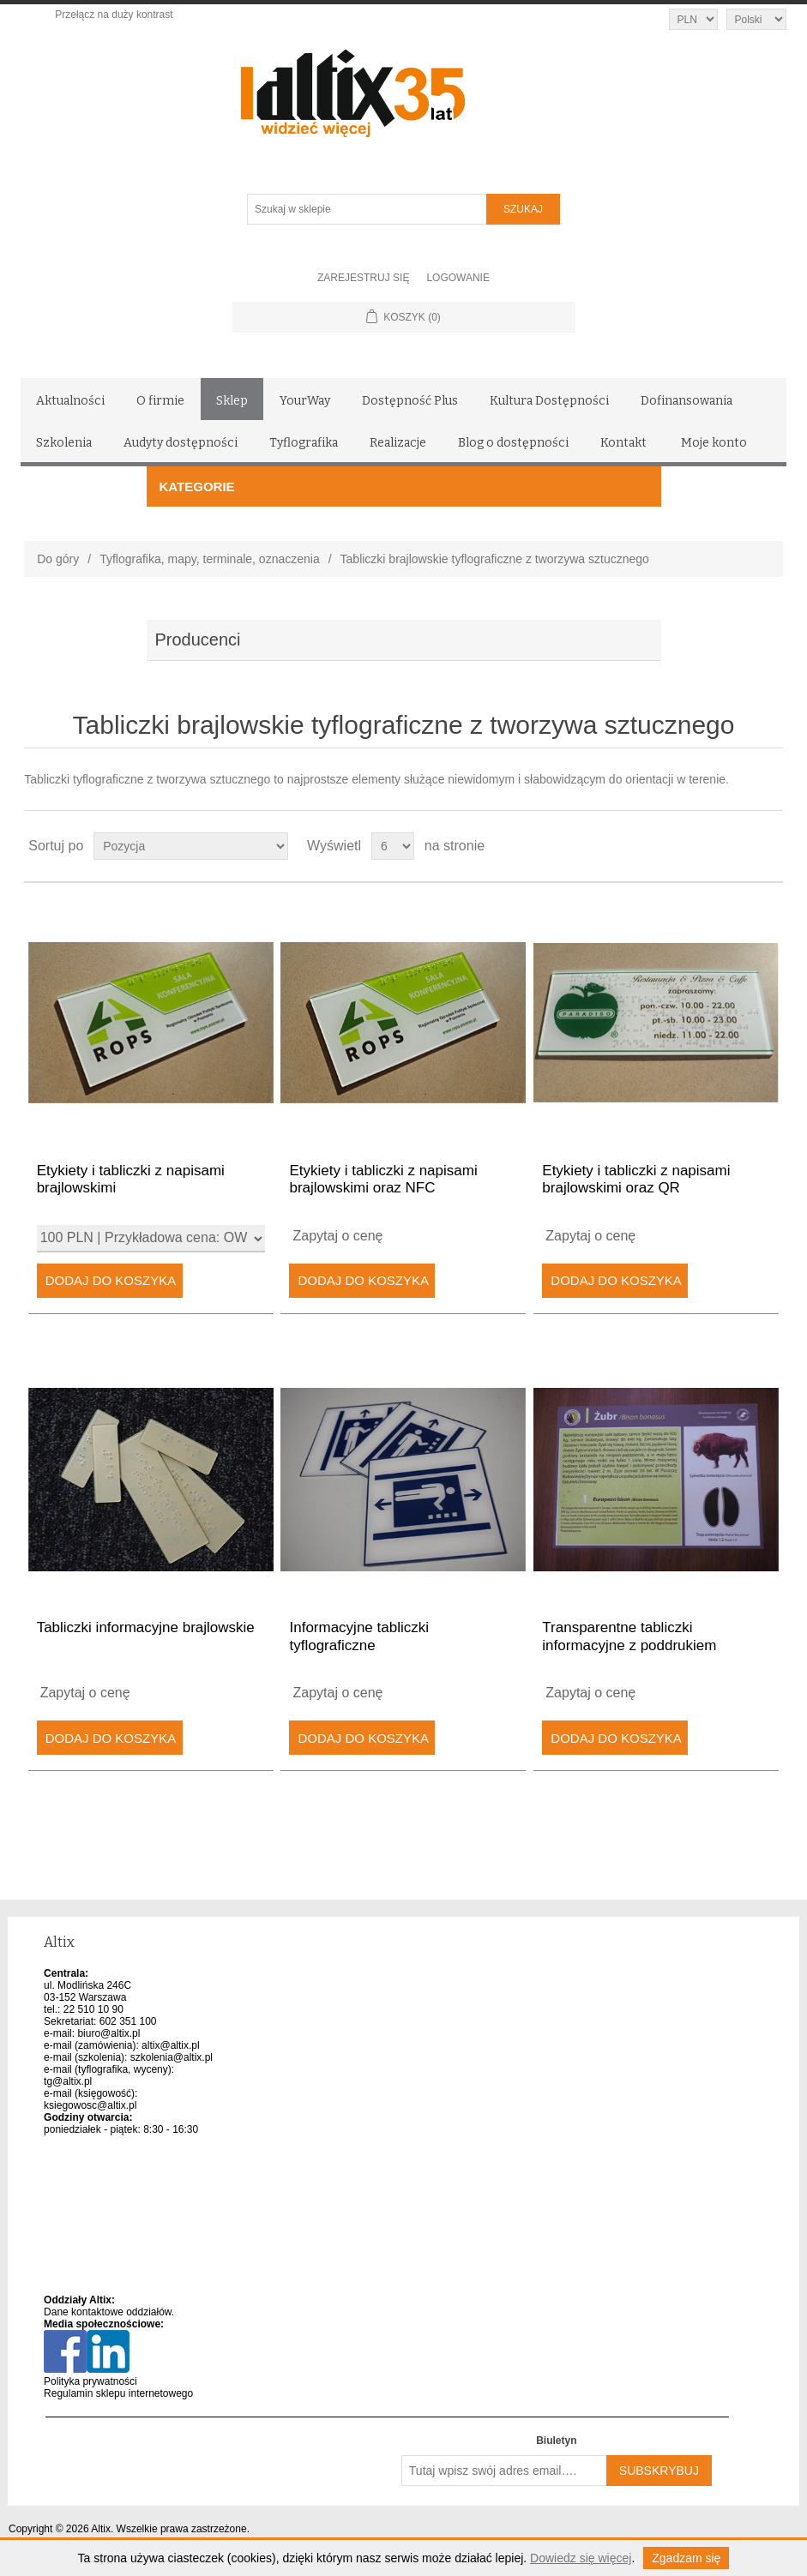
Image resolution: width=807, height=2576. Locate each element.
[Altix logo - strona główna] (426, 87)
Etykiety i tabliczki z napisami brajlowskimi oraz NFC (383, 1179)
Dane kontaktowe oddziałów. (109, 2312)
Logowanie (458, 278)
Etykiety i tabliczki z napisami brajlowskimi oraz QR (636, 1179)
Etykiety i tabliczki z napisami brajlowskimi (131, 1179)
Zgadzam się (686, 2558)
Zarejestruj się (363, 278)
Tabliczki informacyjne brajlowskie (146, 1627)
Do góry (58, 559)
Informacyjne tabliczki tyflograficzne (359, 1636)
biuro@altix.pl (108, 2033)
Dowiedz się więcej (580, 2558)
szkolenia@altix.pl (171, 2057)
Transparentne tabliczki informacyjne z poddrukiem (629, 1636)
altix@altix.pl (171, 2045)
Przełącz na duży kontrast (113, 15)
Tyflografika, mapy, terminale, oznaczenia (209, 559)
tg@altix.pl (68, 2081)
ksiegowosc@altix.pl (90, 2105)
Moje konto (714, 442)
